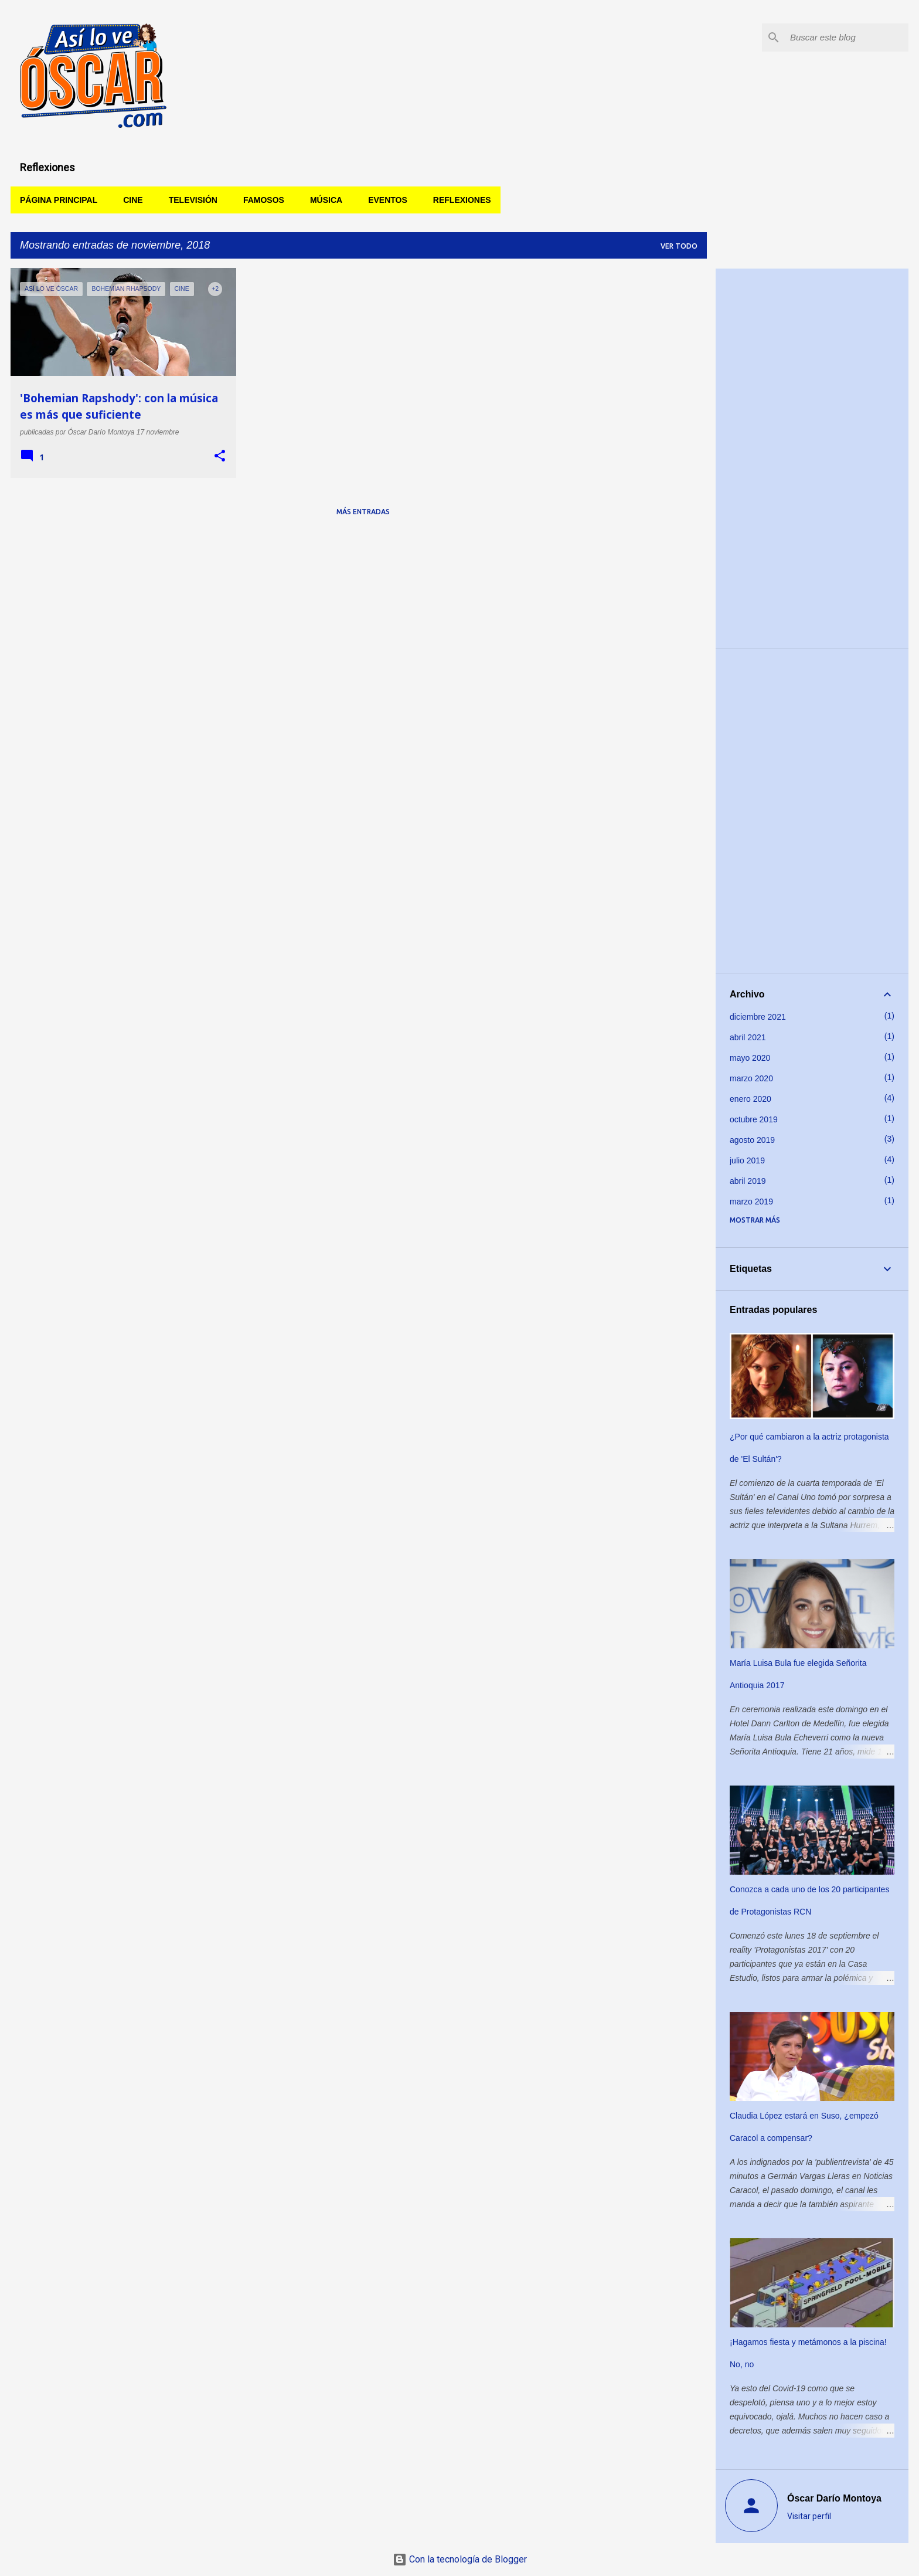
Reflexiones (462, 200)
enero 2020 (750, 1099)
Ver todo (679, 246)
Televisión (193, 200)
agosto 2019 (752, 1140)
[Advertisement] (812, 458)
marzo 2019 (751, 1201)
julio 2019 (747, 1160)
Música (326, 200)
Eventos (387, 200)
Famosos (263, 200)
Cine (132, 200)
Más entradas (363, 511)
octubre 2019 (754, 1119)
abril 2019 (748, 1181)
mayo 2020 (750, 1058)
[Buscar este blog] (846, 37)
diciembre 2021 (758, 1016)
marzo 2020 (751, 1078)
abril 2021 (748, 1037)
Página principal (58, 200)
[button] (220, 456)
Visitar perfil (809, 2516)
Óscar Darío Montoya (834, 2498)
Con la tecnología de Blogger (460, 2559)
